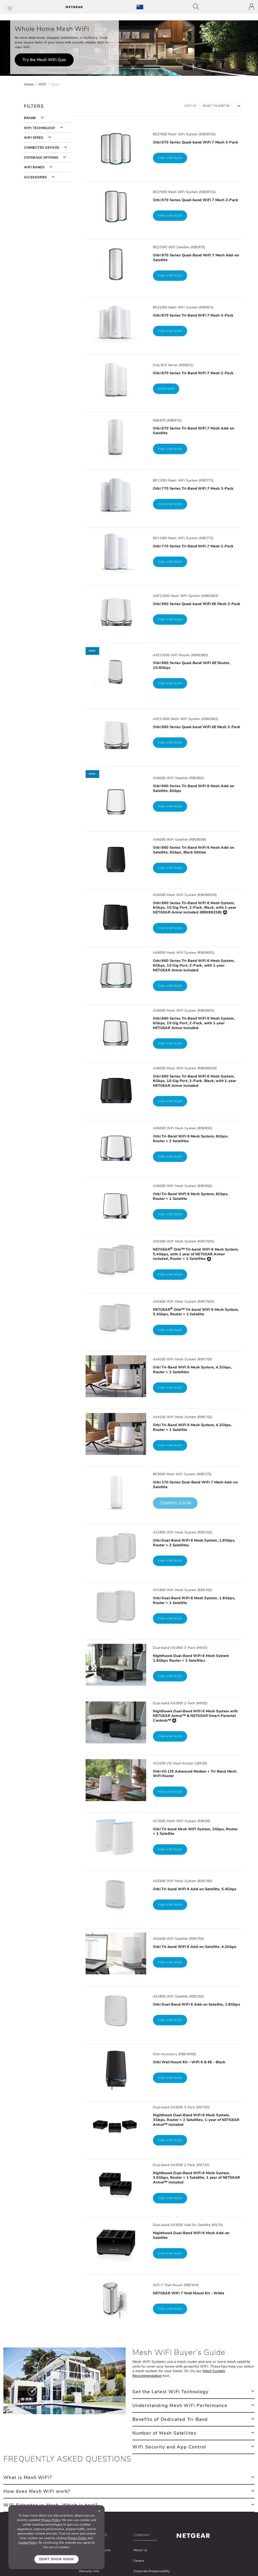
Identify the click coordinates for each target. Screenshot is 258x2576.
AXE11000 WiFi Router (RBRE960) (180, 655)
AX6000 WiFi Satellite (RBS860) (178, 778)
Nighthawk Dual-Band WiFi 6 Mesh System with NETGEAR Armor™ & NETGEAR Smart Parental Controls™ (195, 1716)
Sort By (190, 106)
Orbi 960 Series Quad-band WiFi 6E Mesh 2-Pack (196, 726)
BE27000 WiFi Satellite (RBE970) (179, 247)
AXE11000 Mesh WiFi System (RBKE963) (185, 596)
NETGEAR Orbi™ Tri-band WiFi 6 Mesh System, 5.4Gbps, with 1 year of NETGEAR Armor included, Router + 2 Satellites (196, 1254)
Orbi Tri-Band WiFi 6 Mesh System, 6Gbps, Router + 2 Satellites (190, 1139)
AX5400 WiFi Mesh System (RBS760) (182, 1881)
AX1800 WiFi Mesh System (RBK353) (182, 1532)
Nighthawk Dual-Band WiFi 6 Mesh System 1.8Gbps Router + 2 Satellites (191, 1658)
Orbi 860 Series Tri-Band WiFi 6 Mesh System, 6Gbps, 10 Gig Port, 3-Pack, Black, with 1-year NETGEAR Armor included (194, 1081)
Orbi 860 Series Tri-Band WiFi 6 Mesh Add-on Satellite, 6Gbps (193, 788)
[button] (47, 118)
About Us (140, 2550)
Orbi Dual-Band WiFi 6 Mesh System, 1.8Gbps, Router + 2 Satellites (194, 1543)
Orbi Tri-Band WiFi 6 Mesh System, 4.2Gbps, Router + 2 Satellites (192, 1370)
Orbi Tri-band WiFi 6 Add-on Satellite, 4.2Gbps (194, 1946)
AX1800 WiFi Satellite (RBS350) (178, 1996)
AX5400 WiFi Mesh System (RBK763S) (183, 1241)
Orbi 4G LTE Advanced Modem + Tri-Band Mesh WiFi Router (194, 1774)
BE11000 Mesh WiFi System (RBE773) (183, 480)
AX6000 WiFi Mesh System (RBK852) (182, 1186)
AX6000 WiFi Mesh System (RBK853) (182, 1128)
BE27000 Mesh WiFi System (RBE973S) (184, 134)
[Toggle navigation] (196, 7)
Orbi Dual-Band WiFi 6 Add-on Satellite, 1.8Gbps (196, 2004)
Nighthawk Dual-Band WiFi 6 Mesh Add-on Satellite (191, 2235)
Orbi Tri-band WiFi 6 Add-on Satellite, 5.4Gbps (194, 1889)
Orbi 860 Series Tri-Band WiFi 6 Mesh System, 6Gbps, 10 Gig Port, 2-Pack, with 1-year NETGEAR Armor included (194, 1023)
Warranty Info (89, 2571)
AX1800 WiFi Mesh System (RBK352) (182, 1590)
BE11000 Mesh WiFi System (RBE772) (183, 538)
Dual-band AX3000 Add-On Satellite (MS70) (188, 2225)
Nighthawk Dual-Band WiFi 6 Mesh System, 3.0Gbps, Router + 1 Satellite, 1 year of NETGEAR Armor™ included (196, 2178)
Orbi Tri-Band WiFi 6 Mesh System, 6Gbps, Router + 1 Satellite (190, 1196)
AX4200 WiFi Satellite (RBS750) (178, 1939)
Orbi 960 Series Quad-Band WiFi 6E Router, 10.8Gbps (191, 665)
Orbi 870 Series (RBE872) (173, 365)
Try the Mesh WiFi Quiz (44, 59)
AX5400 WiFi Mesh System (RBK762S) (183, 1301)
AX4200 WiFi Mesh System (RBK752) (182, 1417)
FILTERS (34, 106)
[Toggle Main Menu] (10, 7)
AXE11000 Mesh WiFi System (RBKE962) (185, 719)
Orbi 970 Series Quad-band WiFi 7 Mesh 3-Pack (195, 142)
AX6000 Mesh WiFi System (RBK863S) (183, 953)
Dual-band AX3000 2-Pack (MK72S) (181, 2165)
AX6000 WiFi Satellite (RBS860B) (179, 839)
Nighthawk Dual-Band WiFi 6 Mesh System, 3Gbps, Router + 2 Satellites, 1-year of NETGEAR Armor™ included (196, 2120)
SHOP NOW (166, 389)
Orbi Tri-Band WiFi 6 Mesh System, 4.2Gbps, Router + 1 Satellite (192, 1427)
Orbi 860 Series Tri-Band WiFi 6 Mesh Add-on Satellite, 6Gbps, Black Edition (193, 850)
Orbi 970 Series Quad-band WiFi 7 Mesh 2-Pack (195, 200)
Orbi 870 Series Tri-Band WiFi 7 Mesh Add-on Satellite (193, 431)
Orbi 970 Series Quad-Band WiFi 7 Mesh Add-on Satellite (196, 257)
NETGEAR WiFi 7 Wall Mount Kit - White (188, 2293)
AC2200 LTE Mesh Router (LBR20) (180, 1763)
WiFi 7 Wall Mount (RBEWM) (176, 2285)
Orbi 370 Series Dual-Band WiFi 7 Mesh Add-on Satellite (195, 1484)
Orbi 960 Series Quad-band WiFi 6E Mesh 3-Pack (196, 603)
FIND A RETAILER (170, 158)
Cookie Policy (27, 2542)
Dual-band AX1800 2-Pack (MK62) (180, 1703)
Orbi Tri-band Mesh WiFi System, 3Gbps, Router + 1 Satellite (195, 1831)
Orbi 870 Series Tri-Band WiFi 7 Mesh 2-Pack (193, 373)
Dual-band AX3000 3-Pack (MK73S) (181, 2107)
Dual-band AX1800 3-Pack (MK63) (180, 1648)
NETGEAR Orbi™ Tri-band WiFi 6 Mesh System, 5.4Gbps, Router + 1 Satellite (196, 1312)
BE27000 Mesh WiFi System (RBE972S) (184, 192)
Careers (138, 2561)
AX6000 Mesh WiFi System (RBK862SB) (185, 895)
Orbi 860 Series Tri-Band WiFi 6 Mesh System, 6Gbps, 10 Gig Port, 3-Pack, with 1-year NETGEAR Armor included (194, 965)
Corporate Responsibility (151, 2571)
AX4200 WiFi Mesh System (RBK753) (182, 1359)
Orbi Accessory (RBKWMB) (174, 2054)
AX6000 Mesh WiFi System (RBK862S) (183, 1010)
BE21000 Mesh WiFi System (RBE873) (183, 307)
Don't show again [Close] (56, 2559)
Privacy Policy (51, 2520)
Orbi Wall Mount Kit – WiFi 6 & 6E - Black (189, 2062)
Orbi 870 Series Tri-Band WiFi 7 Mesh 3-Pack (193, 315)
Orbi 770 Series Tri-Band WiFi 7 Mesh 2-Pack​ (193, 546)
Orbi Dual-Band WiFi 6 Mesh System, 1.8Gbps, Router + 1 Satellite (194, 1600)
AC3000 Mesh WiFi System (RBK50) (181, 1821)
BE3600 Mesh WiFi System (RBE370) (182, 1474)
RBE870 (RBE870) (167, 420)
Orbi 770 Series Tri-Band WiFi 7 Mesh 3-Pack (193, 488)
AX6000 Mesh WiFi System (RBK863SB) (185, 1068)
